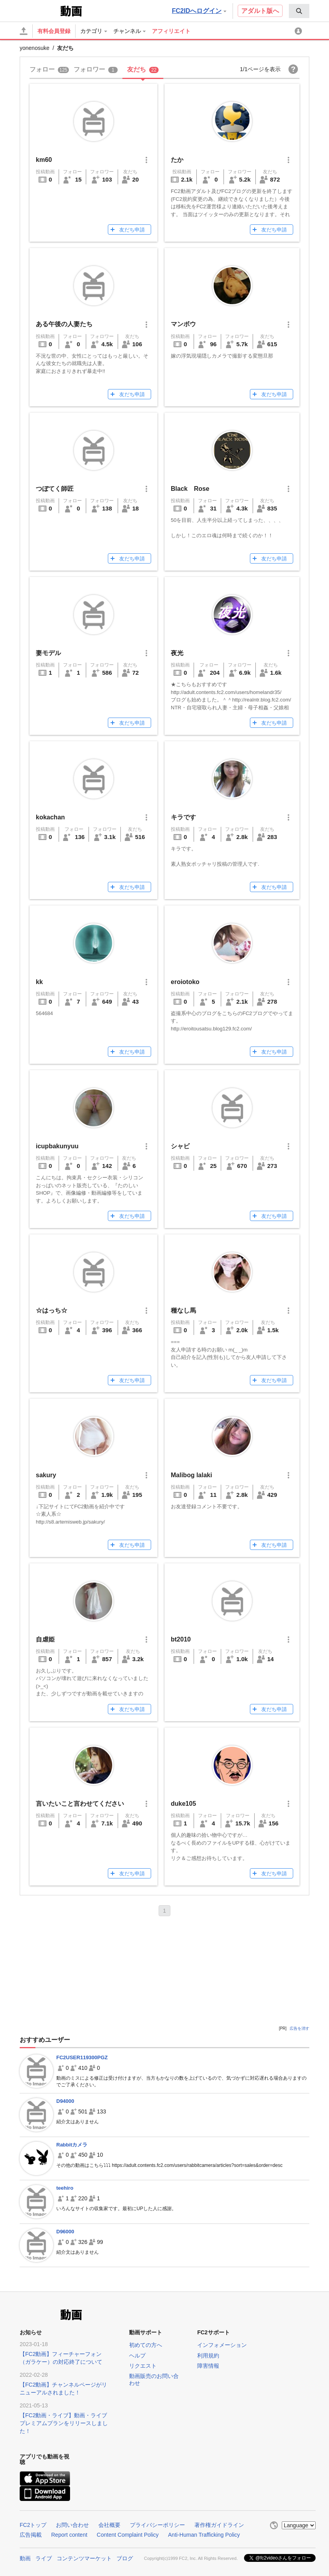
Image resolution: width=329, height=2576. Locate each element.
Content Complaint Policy (128, 2535)
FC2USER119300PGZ (82, 2057)
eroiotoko (185, 982)
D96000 (65, 2231)
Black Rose (190, 488)
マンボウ (183, 324)
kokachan (50, 817)
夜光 (177, 653)
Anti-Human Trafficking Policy (204, 2535)
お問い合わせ (72, 2525)
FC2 (39, 10)
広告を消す (299, 2028)
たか (177, 159)
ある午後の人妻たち (64, 324)
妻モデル (48, 653)
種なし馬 (183, 1310)
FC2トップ (33, 2525)
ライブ (43, 2557)
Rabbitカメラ (71, 2145)
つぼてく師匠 (55, 488)
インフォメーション (222, 2345)
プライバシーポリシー (157, 2525)
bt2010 (181, 1639)
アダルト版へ (260, 10)
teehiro (64, 2188)
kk (39, 982)
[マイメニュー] (299, 31)
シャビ (180, 1146)
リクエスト (143, 2366)
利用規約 (208, 2355)
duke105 (183, 1803)
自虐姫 (45, 1639)
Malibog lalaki (191, 1475)
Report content (69, 2535)
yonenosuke (35, 48)
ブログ (124, 2557)
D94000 (65, 2101)
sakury (46, 1475)
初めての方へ (145, 2345)
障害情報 (208, 2366)
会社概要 (109, 2525)
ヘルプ (137, 2355)
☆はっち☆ (51, 1310)
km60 (44, 159)
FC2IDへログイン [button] (199, 10)
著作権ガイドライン (219, 2525)
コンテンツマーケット (84, 2557)
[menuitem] (299, 11)
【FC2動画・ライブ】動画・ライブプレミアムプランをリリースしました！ (64, 2423)
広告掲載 (31, 2535)
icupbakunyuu (57, 1146)
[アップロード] (24, 31)
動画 (25, 2557)
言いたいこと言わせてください (80, 1803)
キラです (183, 817)
